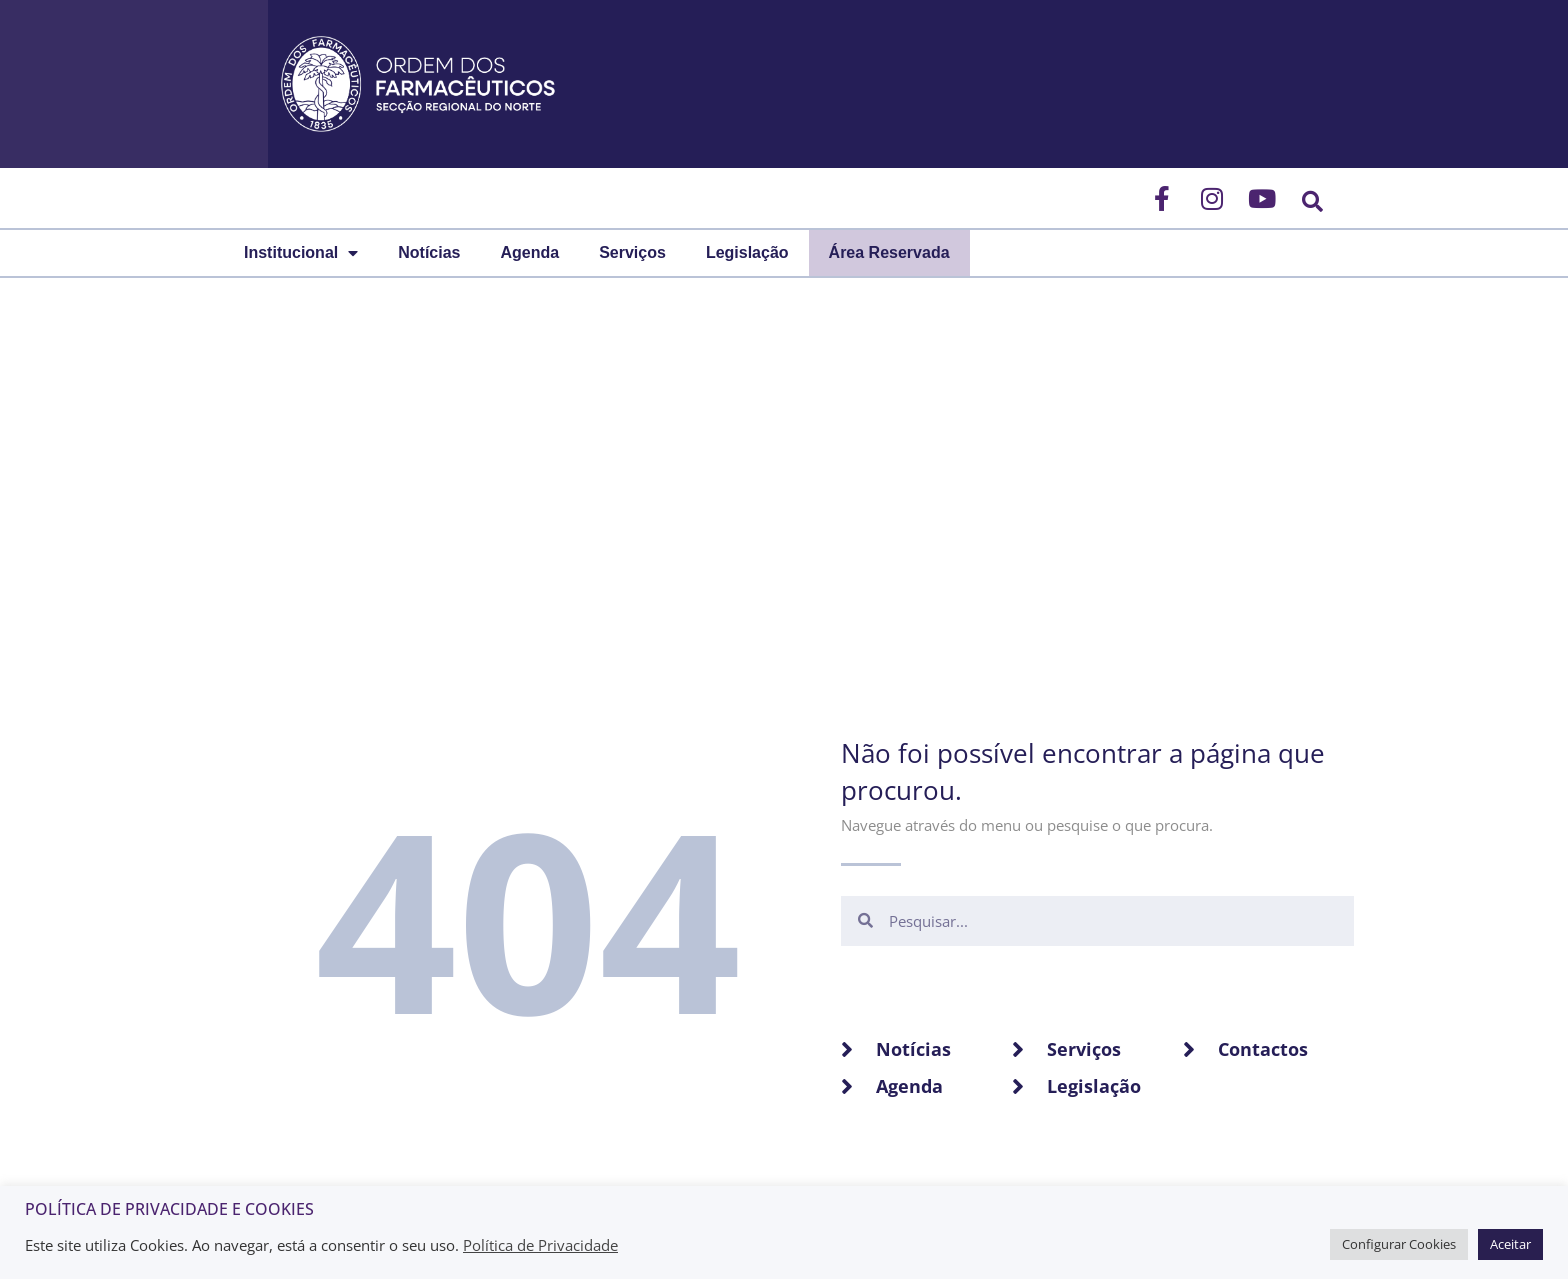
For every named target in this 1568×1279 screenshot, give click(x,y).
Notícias (429, 252)
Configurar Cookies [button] (1399, 1244)
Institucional (301, 253)
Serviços (632, 252)
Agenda (529, 252)
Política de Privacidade (540, 1245)
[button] (1312, 201)
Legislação (747, 252)
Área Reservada (889, 252)
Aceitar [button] (1510, 1244)
